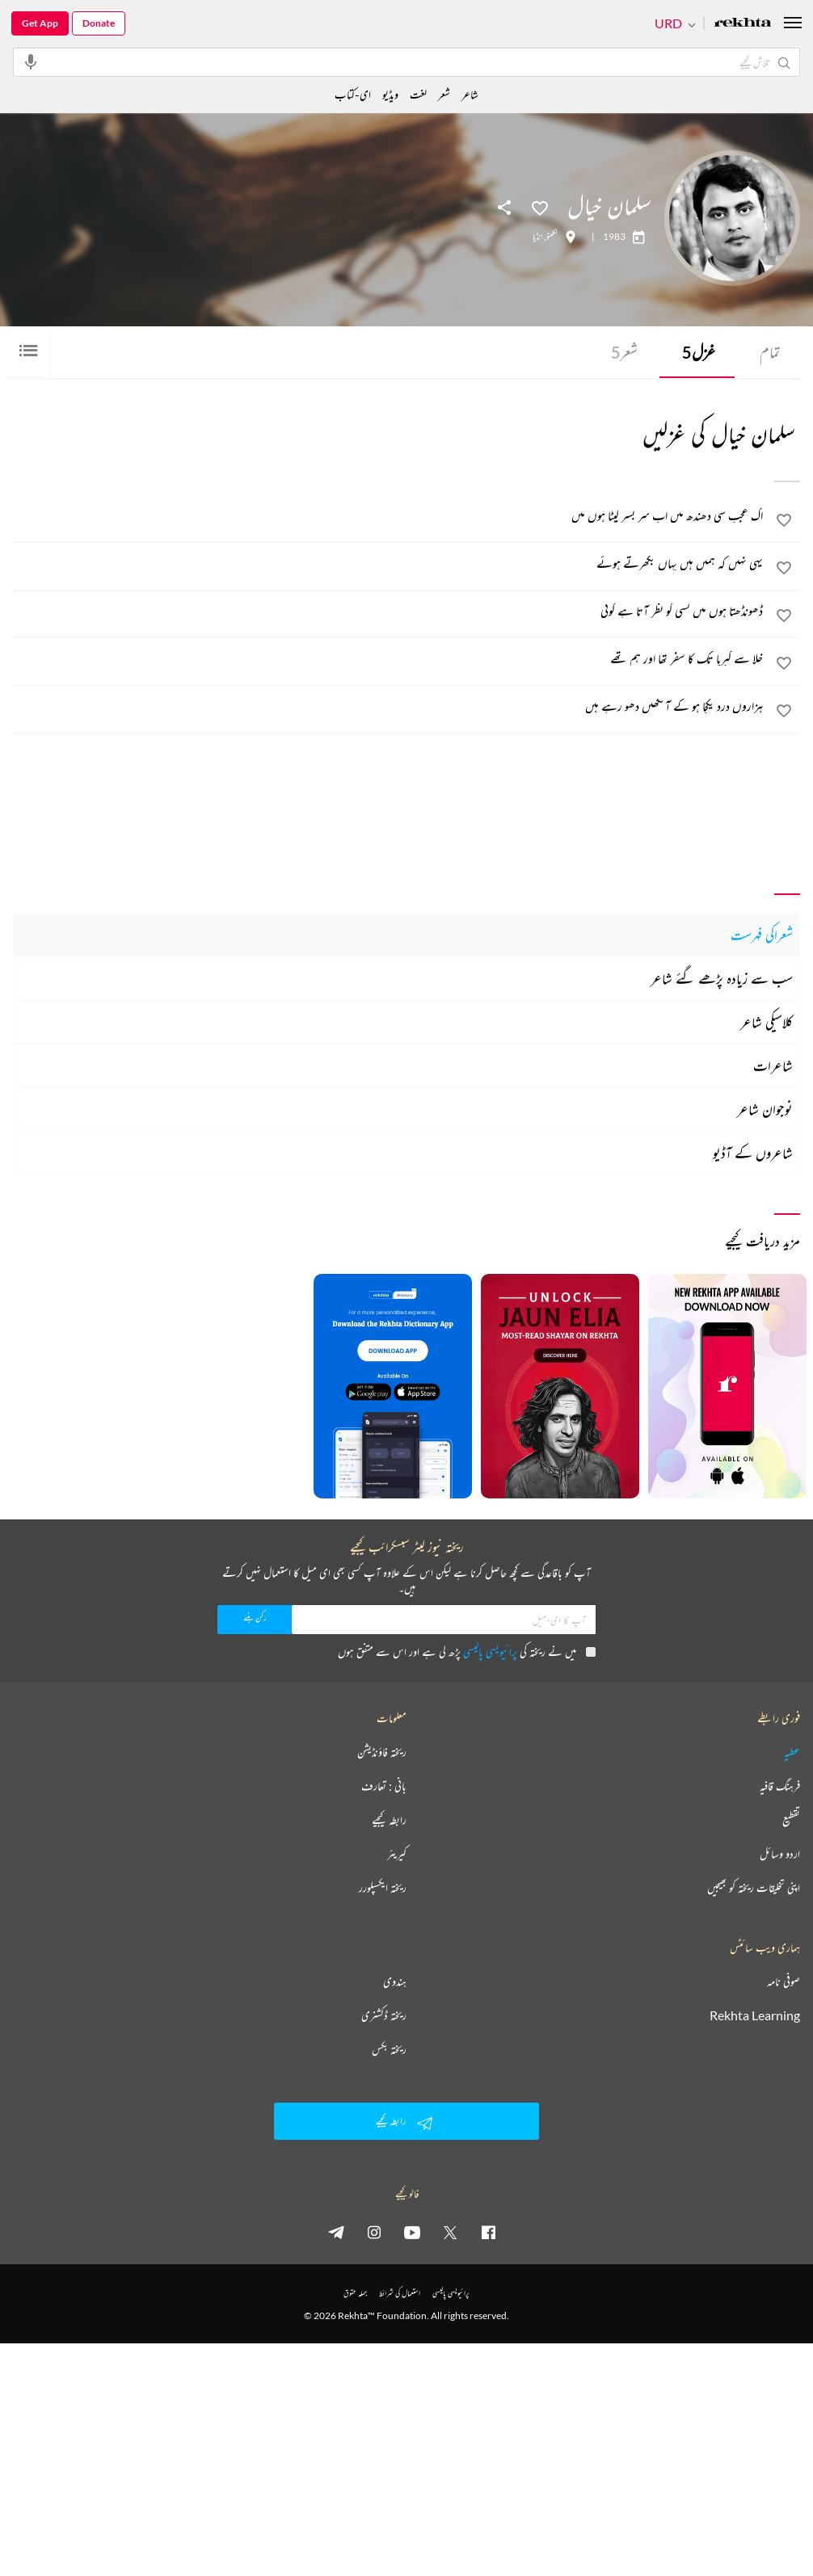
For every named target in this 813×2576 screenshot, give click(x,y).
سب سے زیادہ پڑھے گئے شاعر (722, 978)
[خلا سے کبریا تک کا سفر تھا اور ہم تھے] (389, 658)
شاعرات (773, 1065)
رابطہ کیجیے (389, 1819)
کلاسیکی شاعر (766, 1022)
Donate (98, 23)
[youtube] (412, 2232)
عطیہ (792, 1752)
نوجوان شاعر (765, 1109)
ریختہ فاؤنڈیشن (381, 1752)
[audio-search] (31, 61)
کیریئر (396, 1853)
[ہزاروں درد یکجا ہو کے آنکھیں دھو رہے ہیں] (389, 706)
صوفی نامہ (783, 1981)
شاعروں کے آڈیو (753, 1152)
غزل (698, 352)
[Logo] (742, 24)
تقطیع (791, 1819)
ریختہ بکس (389, 2049)
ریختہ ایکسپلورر (382, 1887)
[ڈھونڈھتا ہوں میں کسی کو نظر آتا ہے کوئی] (389, 610)
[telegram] (336, 2232)
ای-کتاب (353, 94)
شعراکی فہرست (762, 934)
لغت (418, 94)
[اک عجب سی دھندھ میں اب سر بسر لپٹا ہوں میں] (389, 515)
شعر (624, 352)
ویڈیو (390, 94)
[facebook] (488, 2232)
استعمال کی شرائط (399, 2293)
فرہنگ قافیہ (780, 1786)
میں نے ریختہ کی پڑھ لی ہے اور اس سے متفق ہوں (467, 1651)
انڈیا (537, 237)
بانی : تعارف (383, 1786)
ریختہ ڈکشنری (383, 2015)
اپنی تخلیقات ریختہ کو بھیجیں (753, 1887)
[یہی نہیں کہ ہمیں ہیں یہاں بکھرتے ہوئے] (389, 563)
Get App (40, 23)
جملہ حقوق (355, 2293)
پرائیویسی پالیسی (490, 1651)
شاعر (469, 94)
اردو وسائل (780, 1853)
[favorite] (784, 522)
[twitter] (450, 2232)
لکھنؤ (552, 237)
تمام (770, 352)
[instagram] (374, 2232)
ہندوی (394, 1981)
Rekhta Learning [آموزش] (755, 2015)
